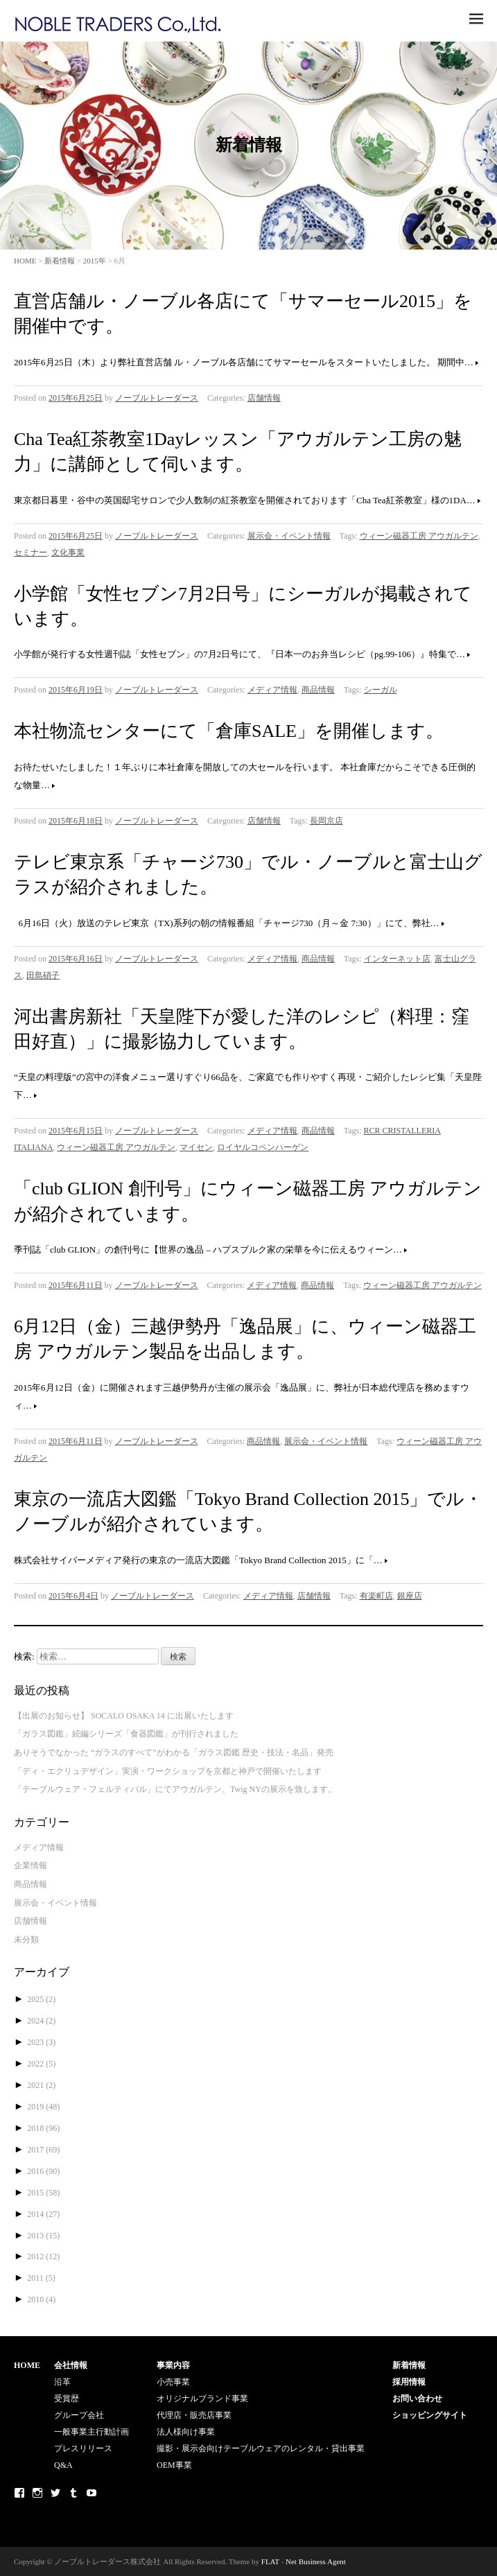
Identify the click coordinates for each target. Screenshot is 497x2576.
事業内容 (173, 2365)
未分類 (26, 1939)
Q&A (63, 2465)
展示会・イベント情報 (289, 536)
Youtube (91, 2492)
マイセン (196, 1147)
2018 (43, 2128)
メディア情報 (272, 690)
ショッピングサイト (429, 2415)
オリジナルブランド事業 (202, 2398)
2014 (43, 2214)
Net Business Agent (316, 2561)
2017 (43, 2150)
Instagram (37, 2492)
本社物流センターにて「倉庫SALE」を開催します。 (229, 731)
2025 (41, 1999)
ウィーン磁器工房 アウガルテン (419, 536)
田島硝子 (43, 975)
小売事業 (173, 2382)
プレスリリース (83, 2448)
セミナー (30, 552)
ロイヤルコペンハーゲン (262, 1147)
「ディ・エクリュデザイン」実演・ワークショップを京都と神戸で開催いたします (168, 1771)
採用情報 (409, 2382)
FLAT (270, 2561)
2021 (41, 2085)
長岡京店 (326, 821)
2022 (41, 2064)
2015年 (94, 260)
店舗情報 (264, 398)
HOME (25, 260)
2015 (43, 2193)
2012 (43, 2256)
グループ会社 (79, 2415)
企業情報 (30, 1865)
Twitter (55, 2492)
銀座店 (409, 1596)
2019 (43, 2107)
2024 (41, 2021)
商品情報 (318, 690)
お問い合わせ (417, 2398)
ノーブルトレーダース (156, 398)
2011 (41, 2278)
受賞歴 (66, 2398)
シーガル (380, 690)
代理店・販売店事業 (194, 2415)
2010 (41, 2299)
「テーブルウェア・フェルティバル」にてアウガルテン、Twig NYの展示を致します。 (175, 1789)
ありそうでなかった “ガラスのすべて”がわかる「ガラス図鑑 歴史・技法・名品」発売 (173, 1752)
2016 (43, 2171)
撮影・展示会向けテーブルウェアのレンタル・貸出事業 (261, 2448)
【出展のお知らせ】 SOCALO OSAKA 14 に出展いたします (124, 1716)
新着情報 (59, 260)
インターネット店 (397, 959)
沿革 (62, 2382)
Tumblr (73, 2492)
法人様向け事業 (186, 2432)
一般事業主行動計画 (91, 2432)
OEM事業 (174, 2465)
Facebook (19, 2492)
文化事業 (68, 552)
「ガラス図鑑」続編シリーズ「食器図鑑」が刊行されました (126, 1734)
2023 (41, 2042)
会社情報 (70, 2365)
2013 (43, 2235)
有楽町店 (376, 1596)
